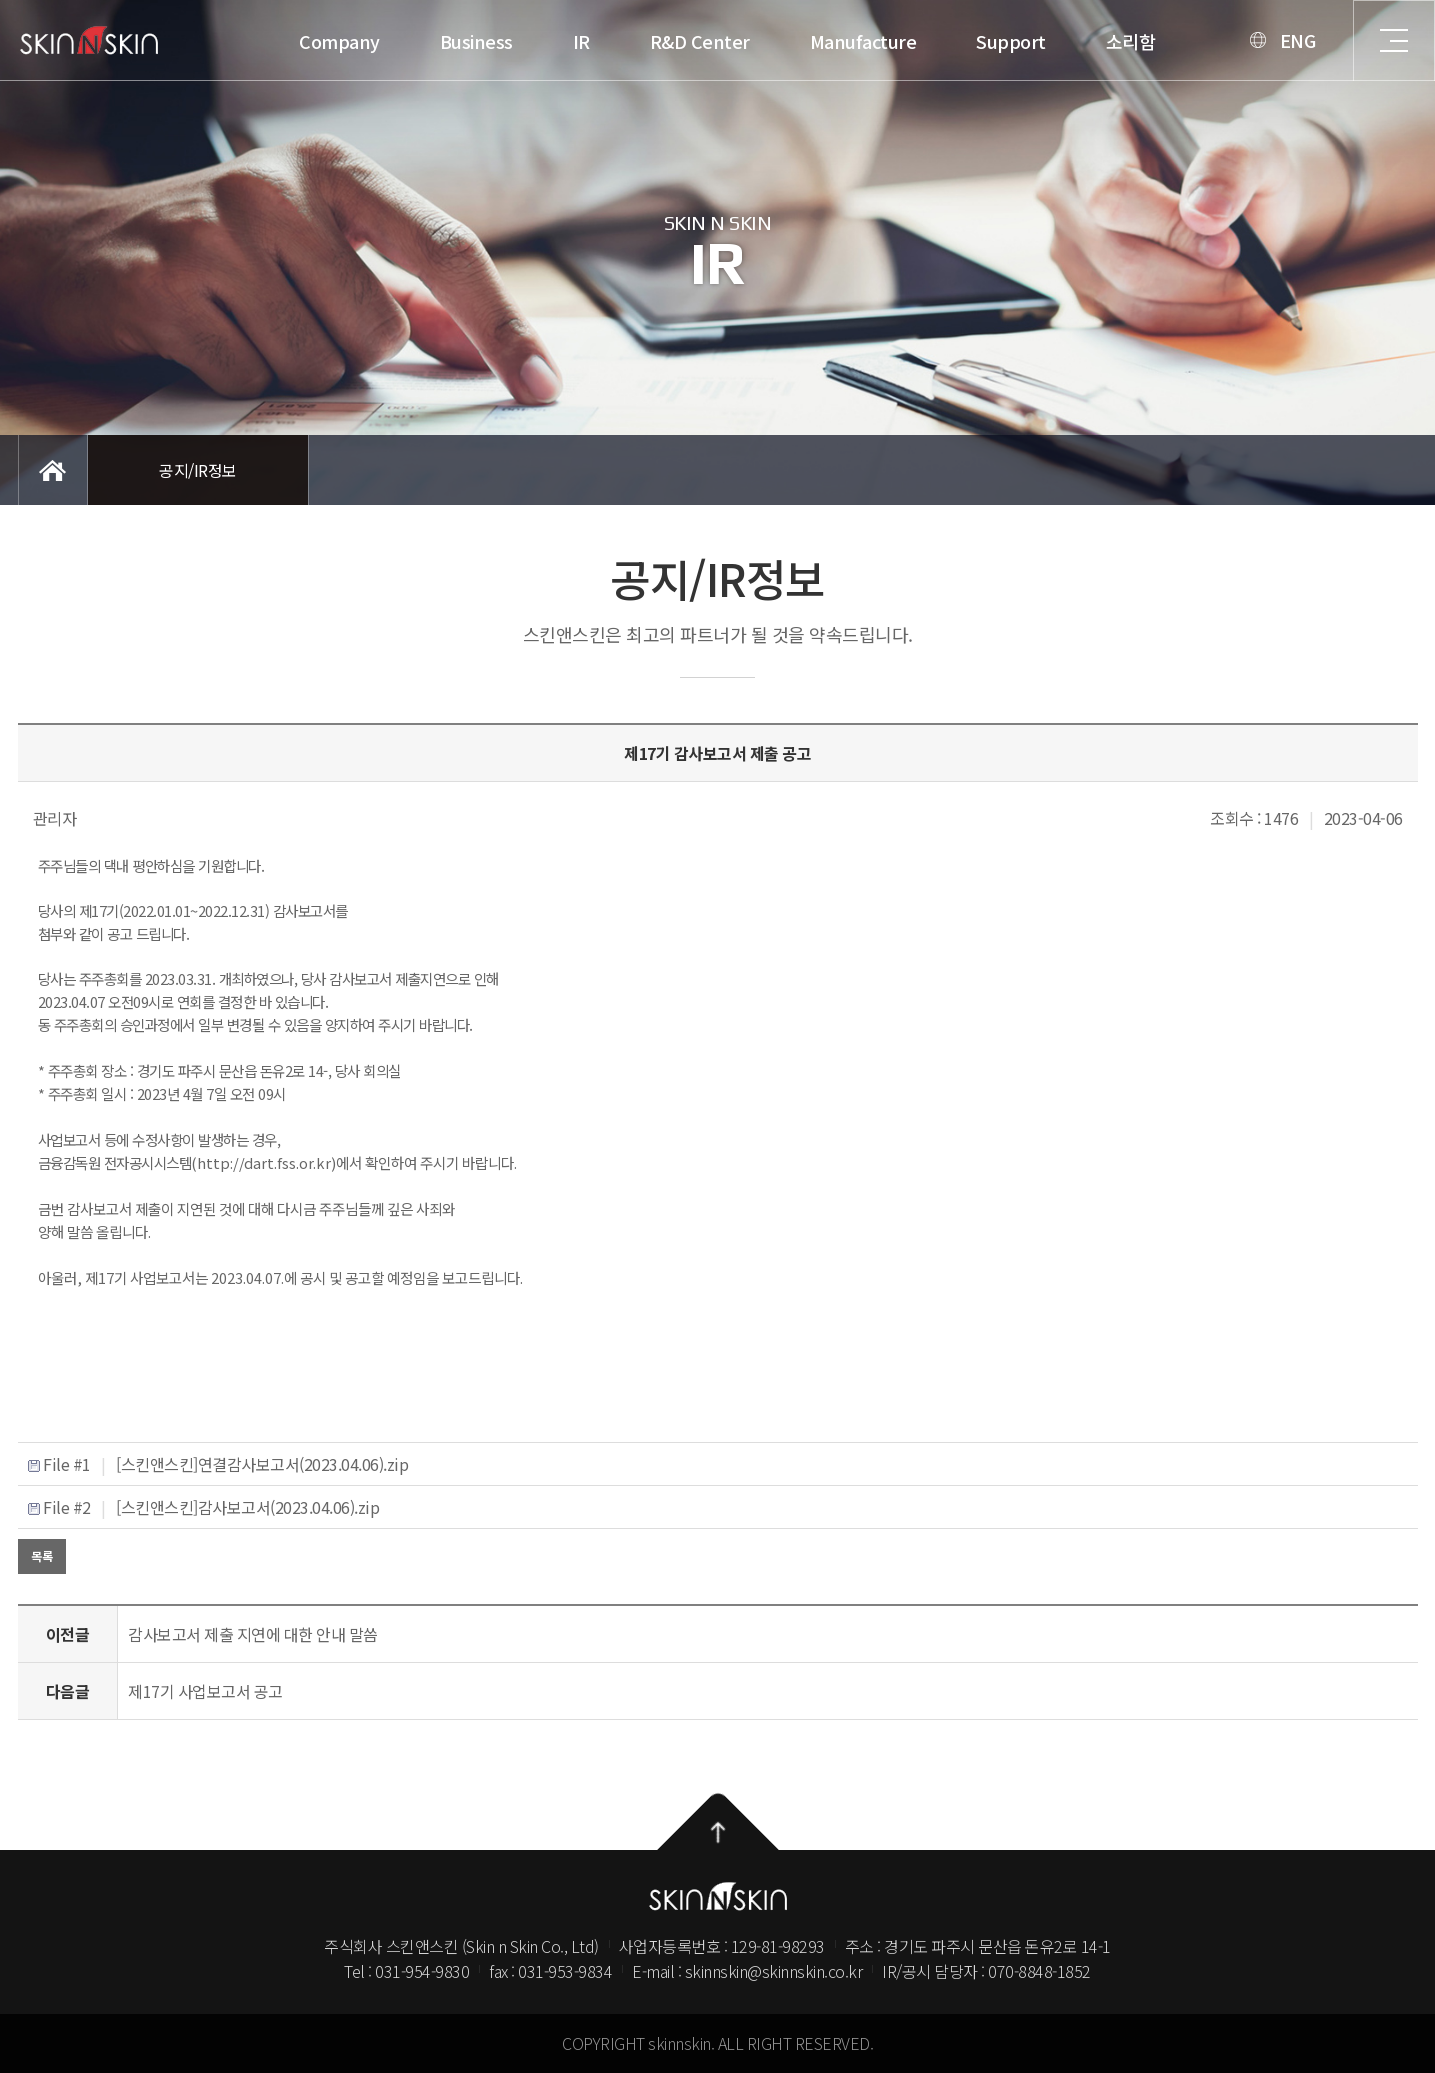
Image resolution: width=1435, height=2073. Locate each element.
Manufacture (505, 41)
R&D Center (342, 41)
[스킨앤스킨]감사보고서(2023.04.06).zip (247, 1507)
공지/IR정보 (198, 470)
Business (118, 41)
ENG (940, 40)
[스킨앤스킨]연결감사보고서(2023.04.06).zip (262, 1464)
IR (223, 41)
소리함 (773, 41)
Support (653, 41)
